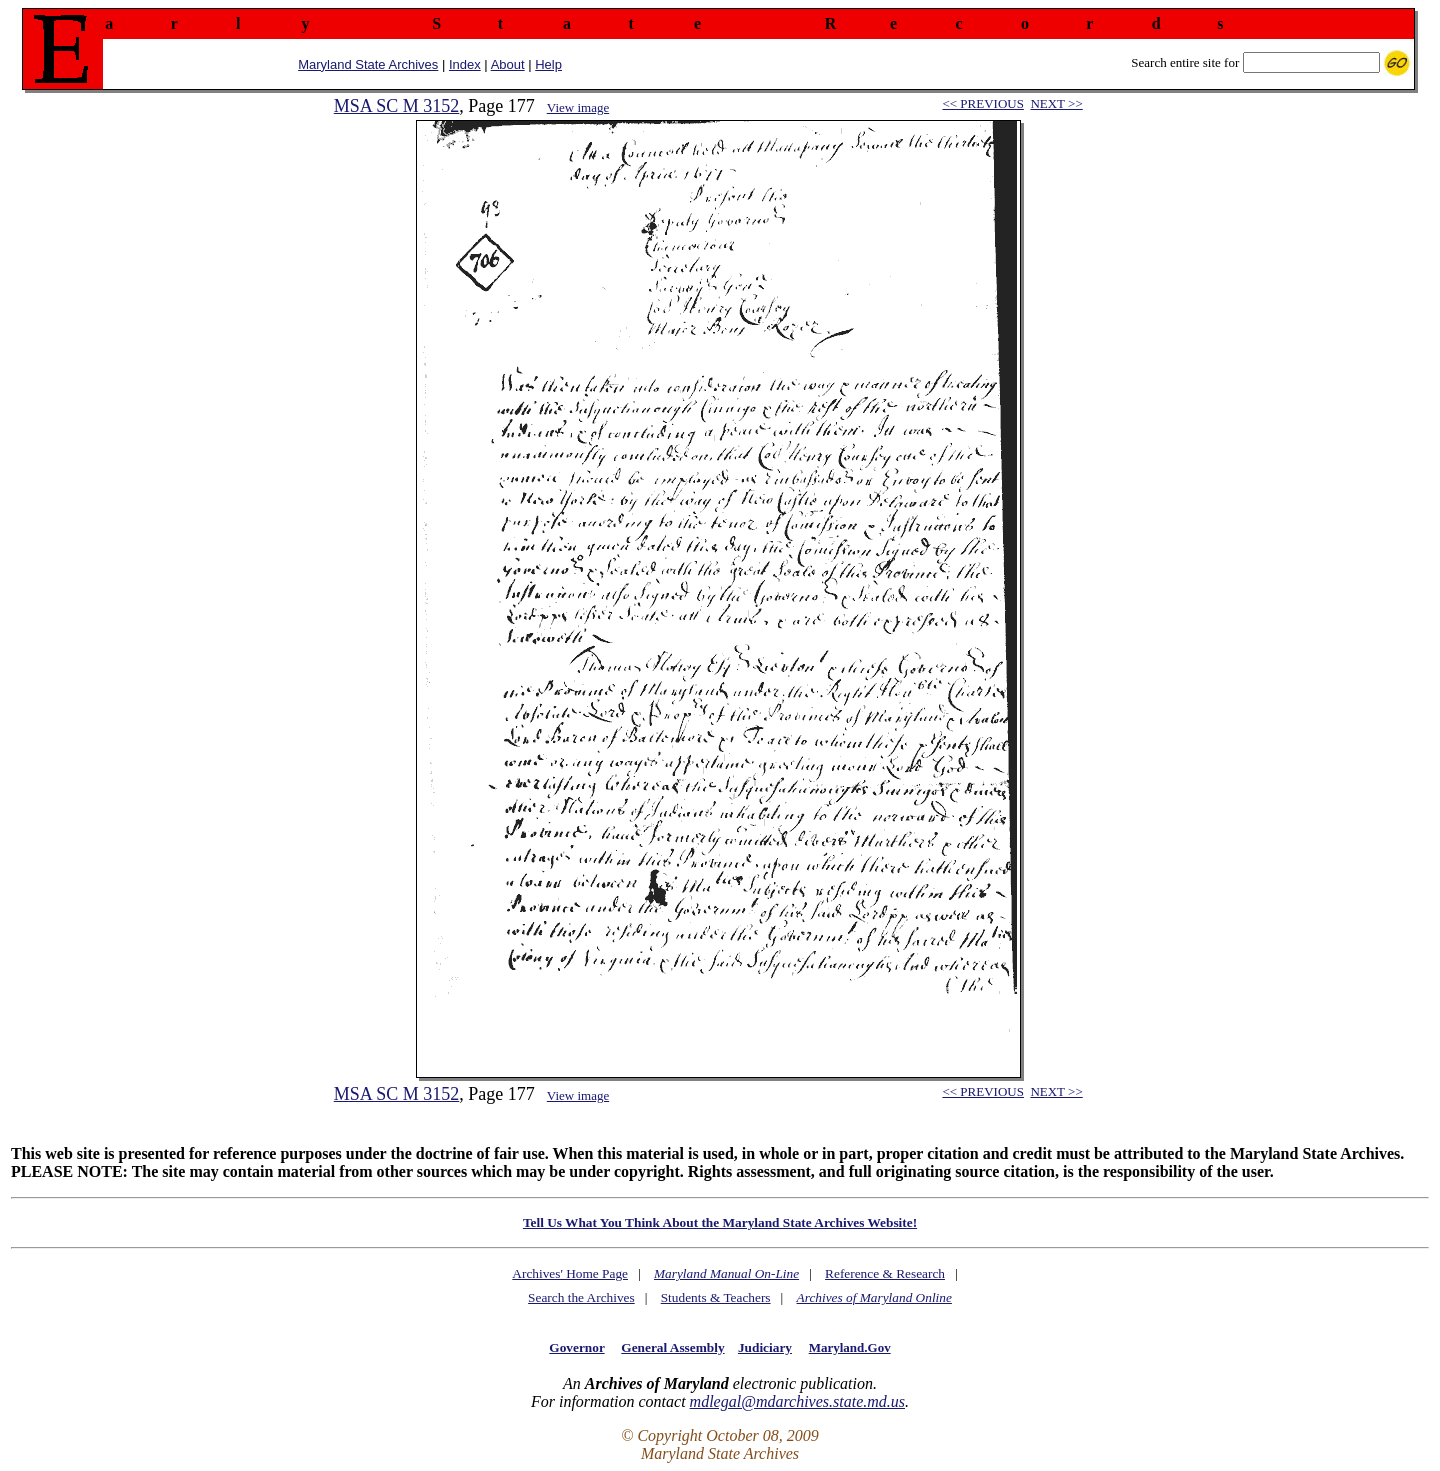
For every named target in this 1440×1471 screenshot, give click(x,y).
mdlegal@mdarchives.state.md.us (797, 1401)
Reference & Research (885, 1273)
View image (578, 107)
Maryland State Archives (368, 64)
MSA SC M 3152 (397, 106)
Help (548, 64)
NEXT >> (1056, 103)
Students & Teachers (716, 1297)
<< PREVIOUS (982, 103)
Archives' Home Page (570, 1273)
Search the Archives (581, 1297)
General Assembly (672, 1347)
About (508, 64)
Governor (576, 1347)
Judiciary (765, 1347)
